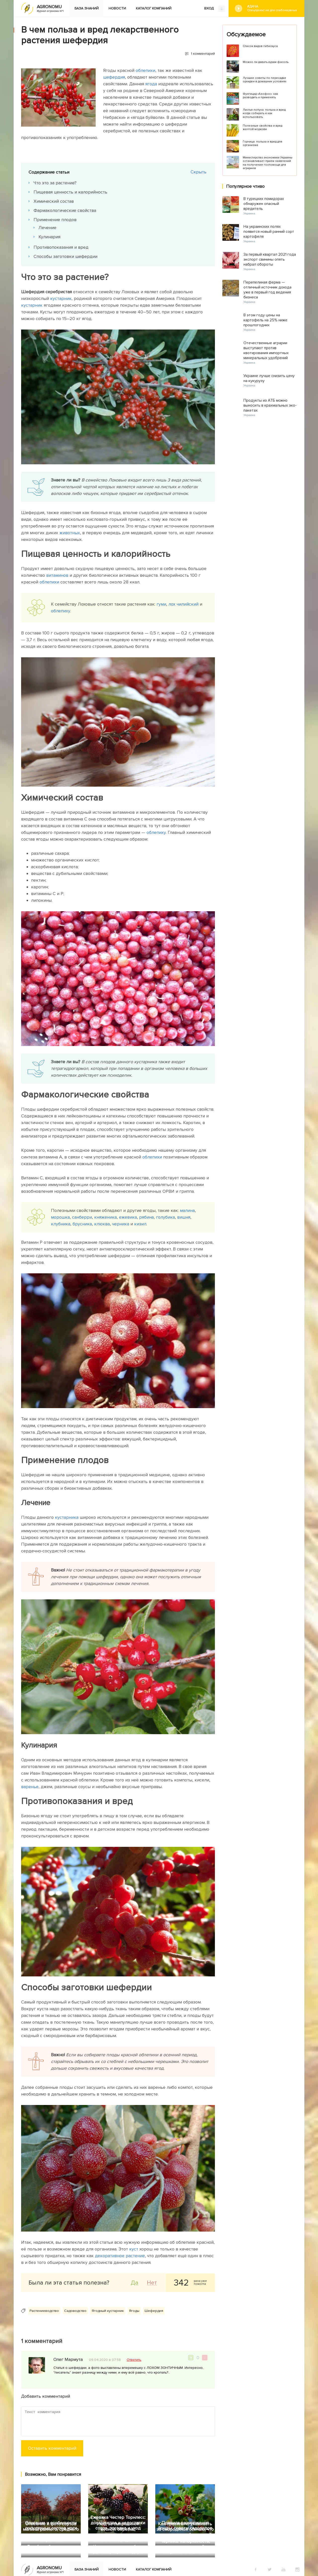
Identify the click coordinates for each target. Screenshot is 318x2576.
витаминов (57, 575)
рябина (146, 1217)
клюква (102, 1224)
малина (187, 1210)
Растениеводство (44, 2311)
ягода (151, 84)
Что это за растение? (55, 183)
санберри (82, 1217)
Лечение (47, 227)
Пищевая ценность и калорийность (70, 192)
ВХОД (214, 8)
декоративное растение (120, 2255)
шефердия (114, 77)
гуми (161, 604)
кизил (140, 1224)
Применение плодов (55, 219)
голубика (165, 1217)
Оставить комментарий (52, 2448)
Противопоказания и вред (61, 247)
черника (120, 1224)
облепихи (145, 70)
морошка (60, 1217)
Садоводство (75, 2311)
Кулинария (49, 236)
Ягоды (134, 2311)
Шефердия (154, 2311)
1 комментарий (203, 53)
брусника (82, 1224)
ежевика (128, 1217)
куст (133, 2249)
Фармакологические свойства (65, 210)
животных (69, 532)
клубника (60, 1224)
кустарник (61, 298)
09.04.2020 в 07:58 (105, 2360)
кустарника (67, 1517)
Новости (117, 8)
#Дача (272, 8)
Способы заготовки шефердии (65, 256)
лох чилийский (183, 604)
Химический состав (54, 201)
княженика (105, 1217)
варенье (30, 1786)
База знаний (87, 8)
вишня (183, 1217)
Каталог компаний (153, 8)
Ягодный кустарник (108, 2311)
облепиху (60, 611)
